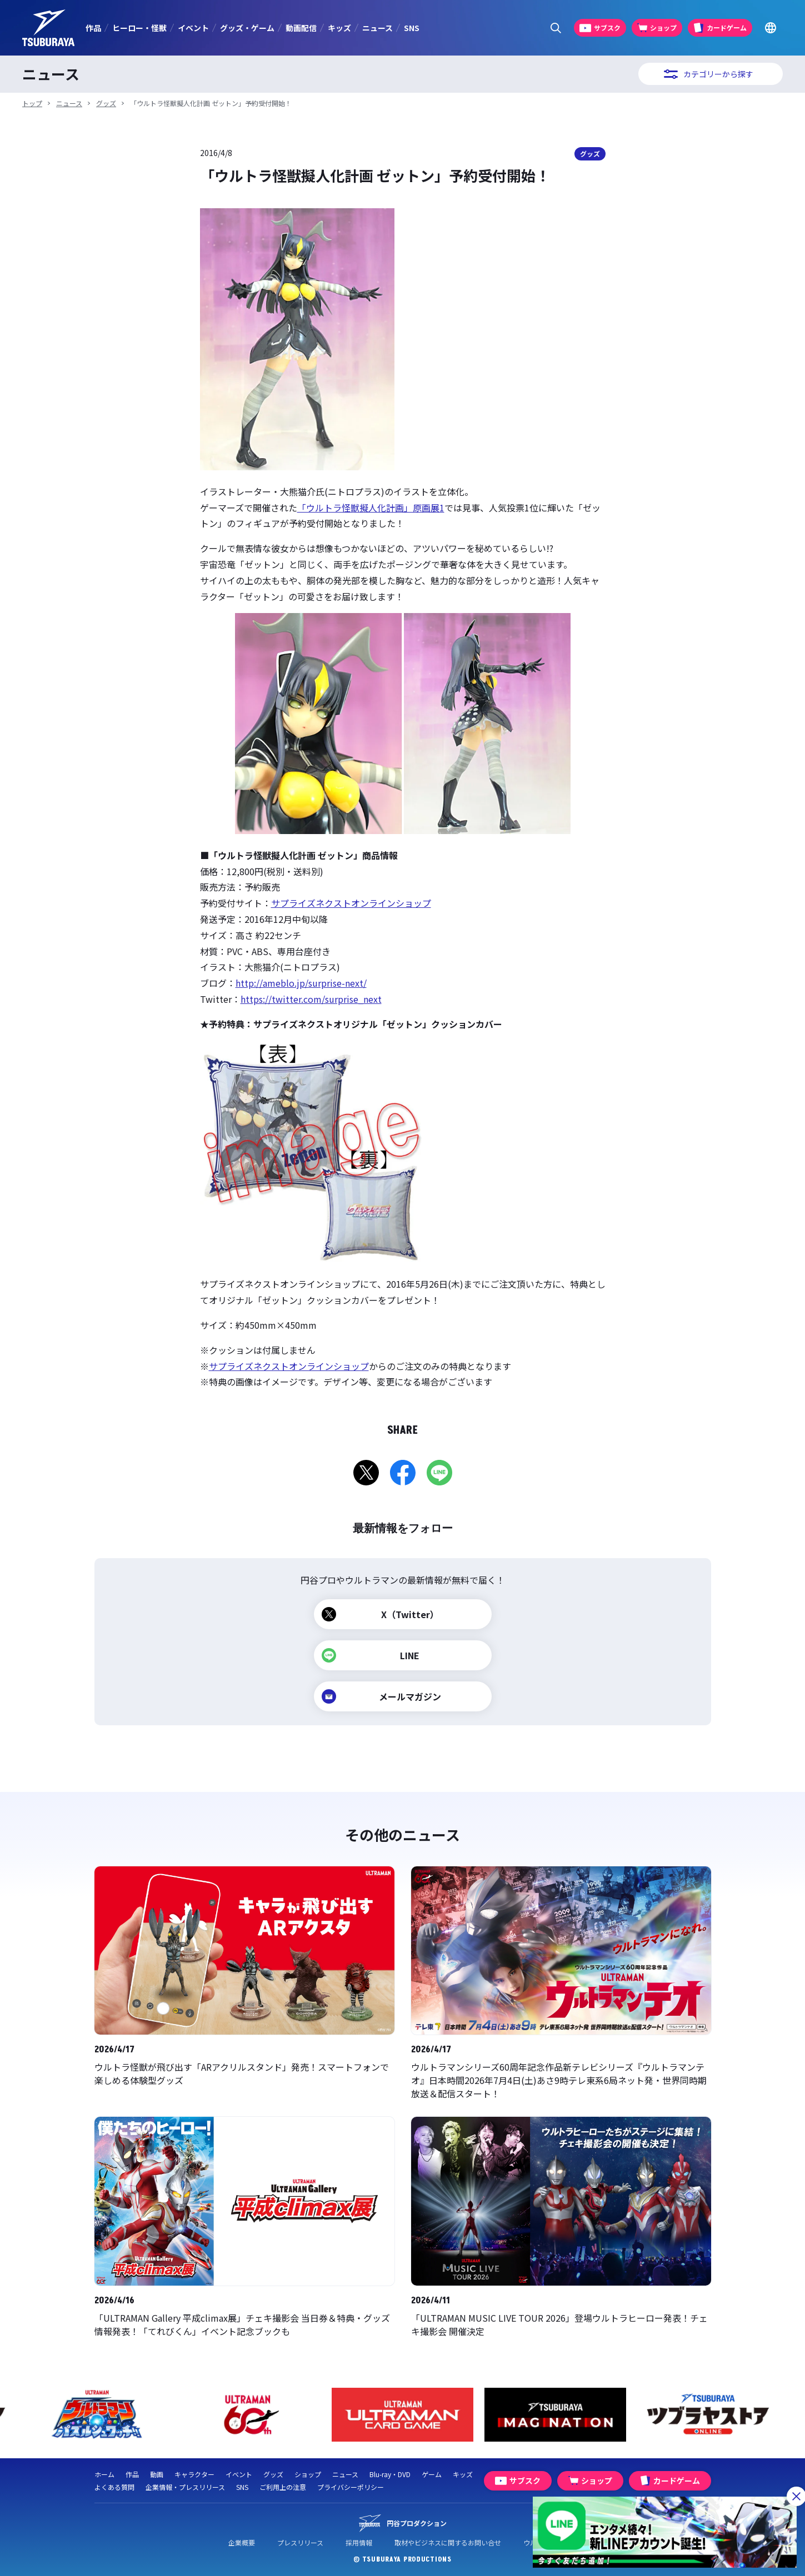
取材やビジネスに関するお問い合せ (447, 2542)
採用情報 (359, 2542)
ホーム (104, 2474)
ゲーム (432, 2474)
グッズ (106, 103)
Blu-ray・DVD (390, 2474)
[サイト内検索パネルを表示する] (555, 28)
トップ (32, 103)
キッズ (339, 27)
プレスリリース (300, 2542)
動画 (156, 2474)
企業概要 (241, 2542)
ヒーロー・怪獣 (139, 27)
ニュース (377, 27)
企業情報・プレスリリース (185, 2487)
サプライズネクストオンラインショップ (351, 903)
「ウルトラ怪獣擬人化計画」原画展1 (370, 507)
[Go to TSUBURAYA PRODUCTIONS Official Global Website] (770, 28)
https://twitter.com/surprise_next (311, 999)
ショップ (307, 2474)
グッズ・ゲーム (247, 27)
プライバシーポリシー (350, 2487)
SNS (411, 27)
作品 (93, 27)
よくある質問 (114, 2487)
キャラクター (194, 2474)
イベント (193, 27)
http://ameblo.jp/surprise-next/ (301, 983)
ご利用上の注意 (282, 2487)
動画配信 (301, 27)
